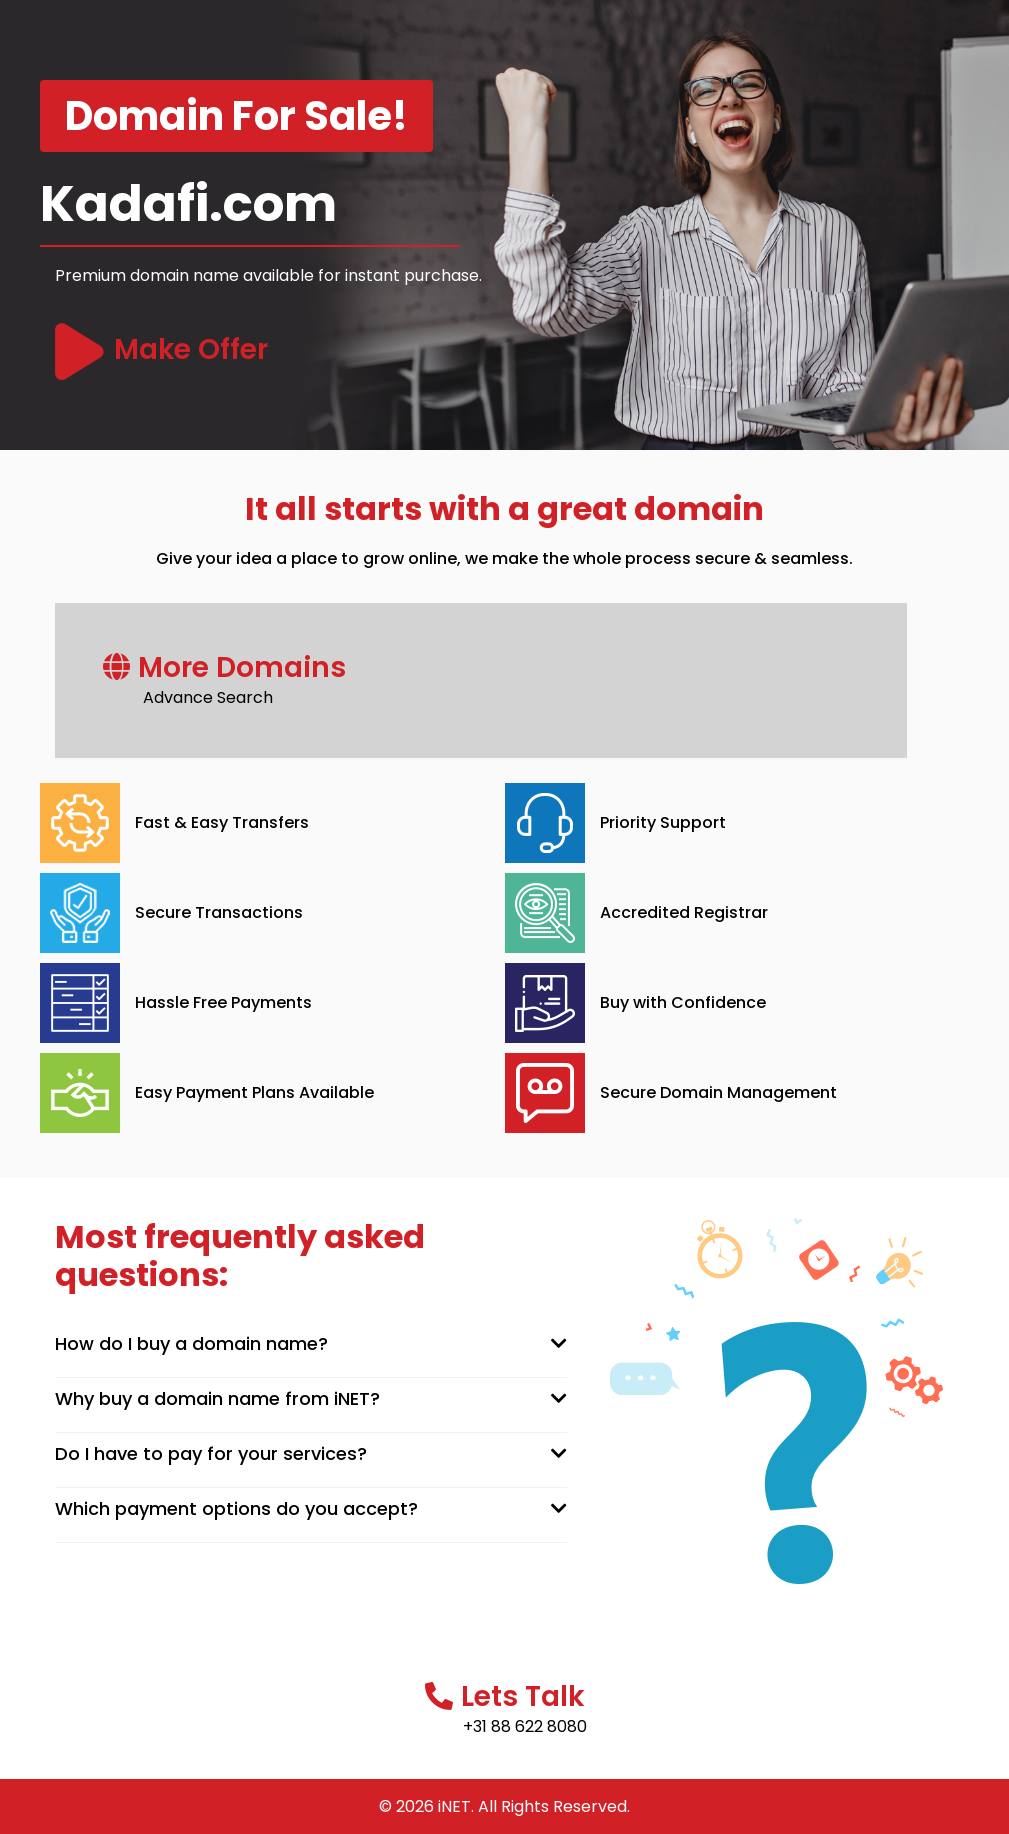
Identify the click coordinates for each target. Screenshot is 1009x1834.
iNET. (456, 1806)
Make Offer (191, 349)
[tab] (311, 1344)
